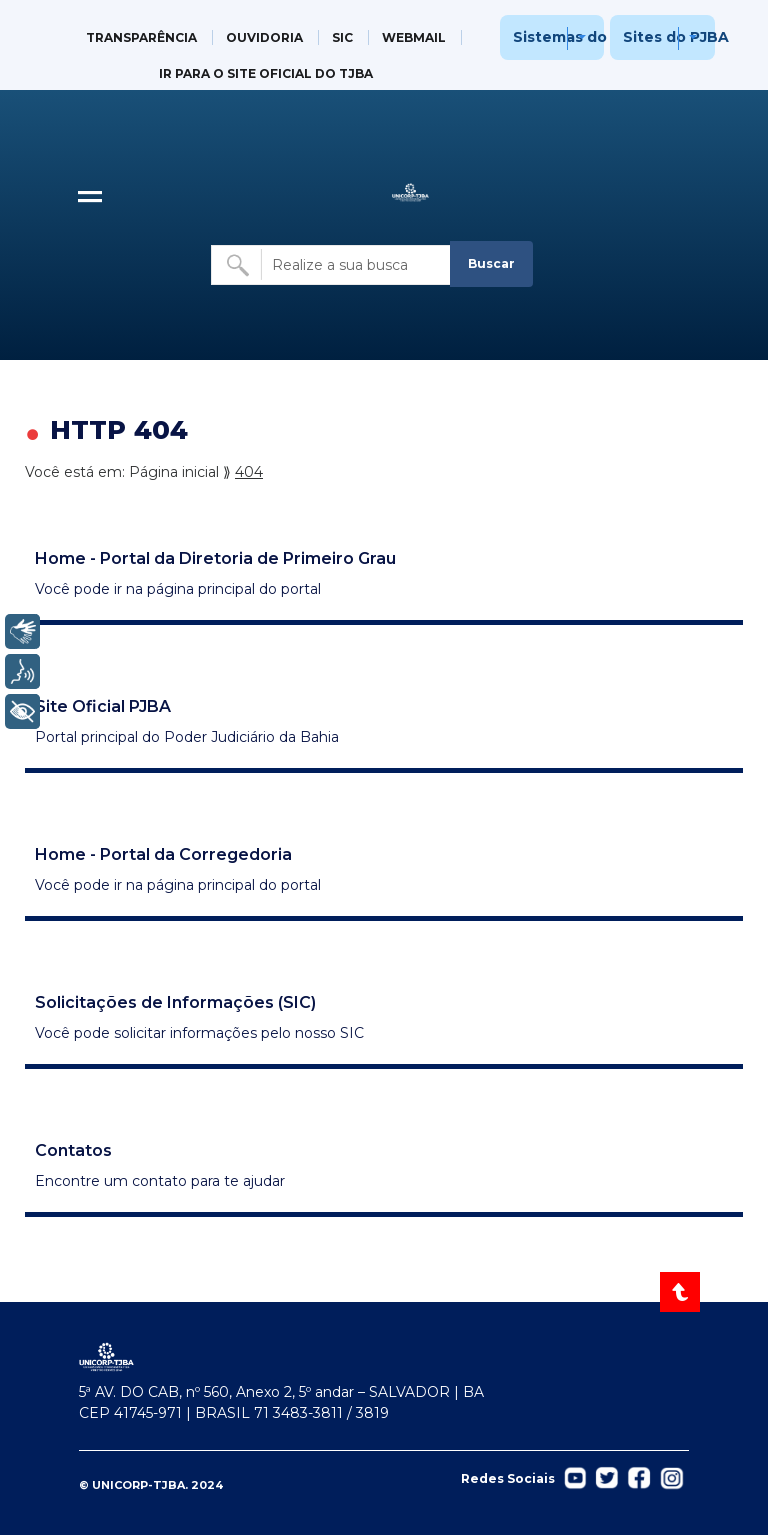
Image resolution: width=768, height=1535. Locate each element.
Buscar (491, 263)
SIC (342, 37)
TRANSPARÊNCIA (141, 37)
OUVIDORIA (264, 37)
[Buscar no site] (332, 265)
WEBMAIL (414, 37)
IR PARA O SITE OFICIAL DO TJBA (266, 73)
